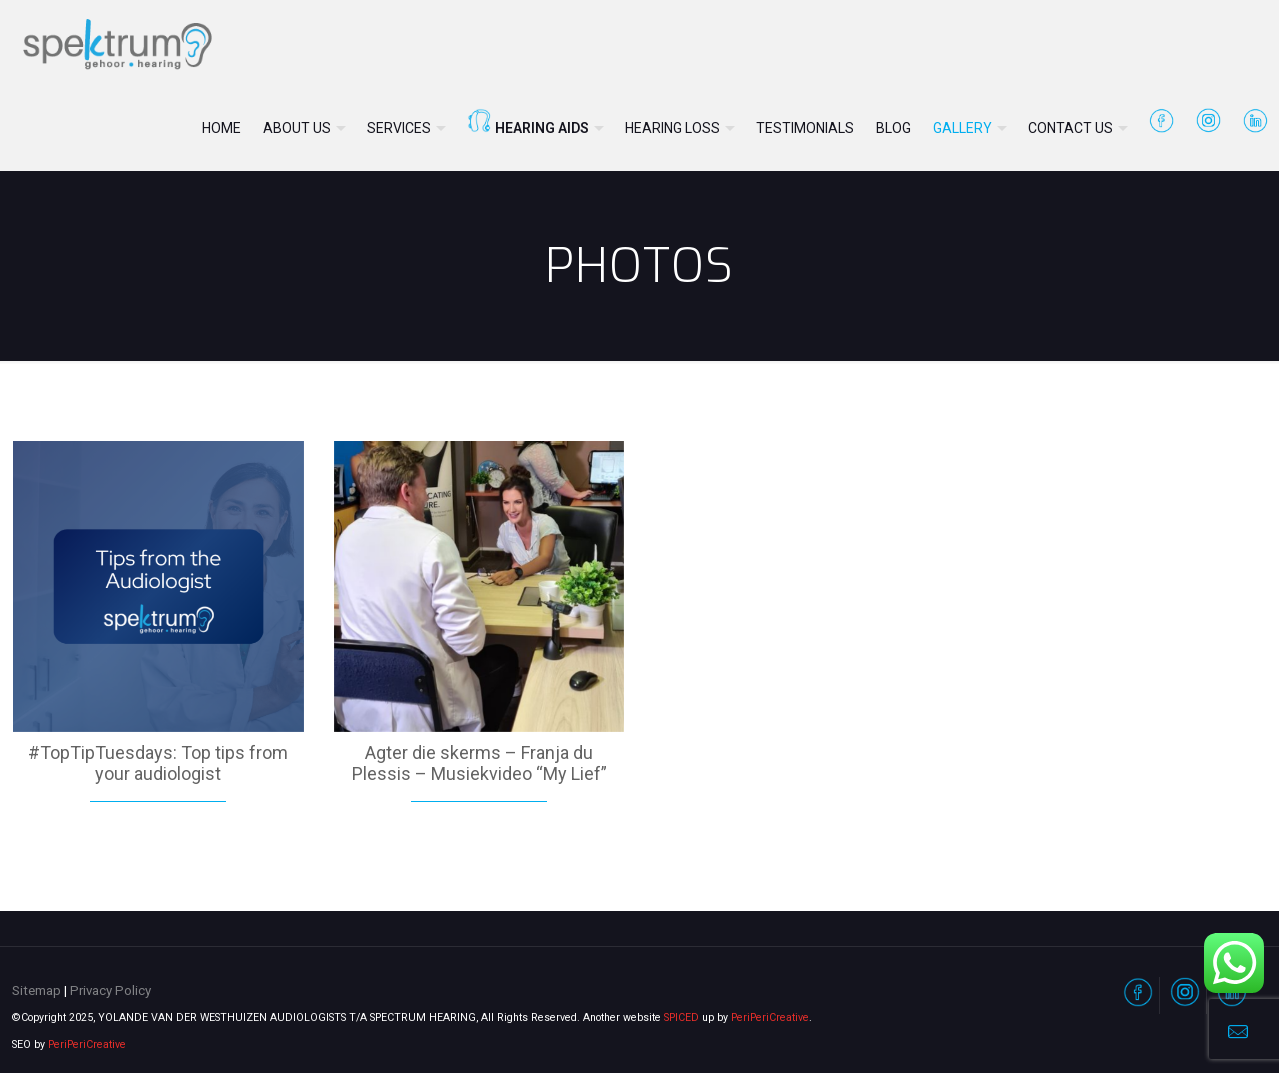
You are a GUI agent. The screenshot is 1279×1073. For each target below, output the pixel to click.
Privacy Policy (110, 990)
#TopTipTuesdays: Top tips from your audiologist (158, 763)
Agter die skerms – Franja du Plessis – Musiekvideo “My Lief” (479, 763)
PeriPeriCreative (770, 1017)
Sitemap (36, 990)
